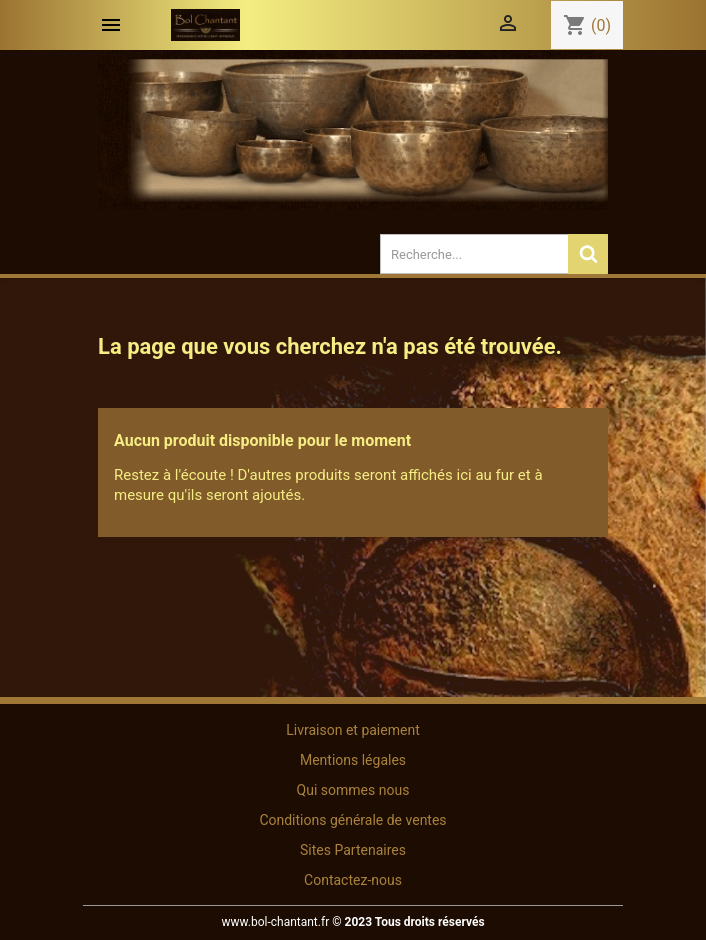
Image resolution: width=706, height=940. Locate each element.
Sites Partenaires (353, 850)
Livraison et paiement (352, 730)
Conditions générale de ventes (352, 820)
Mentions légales (353, 760)
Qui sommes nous (353, 790)
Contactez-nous (353, 880)
